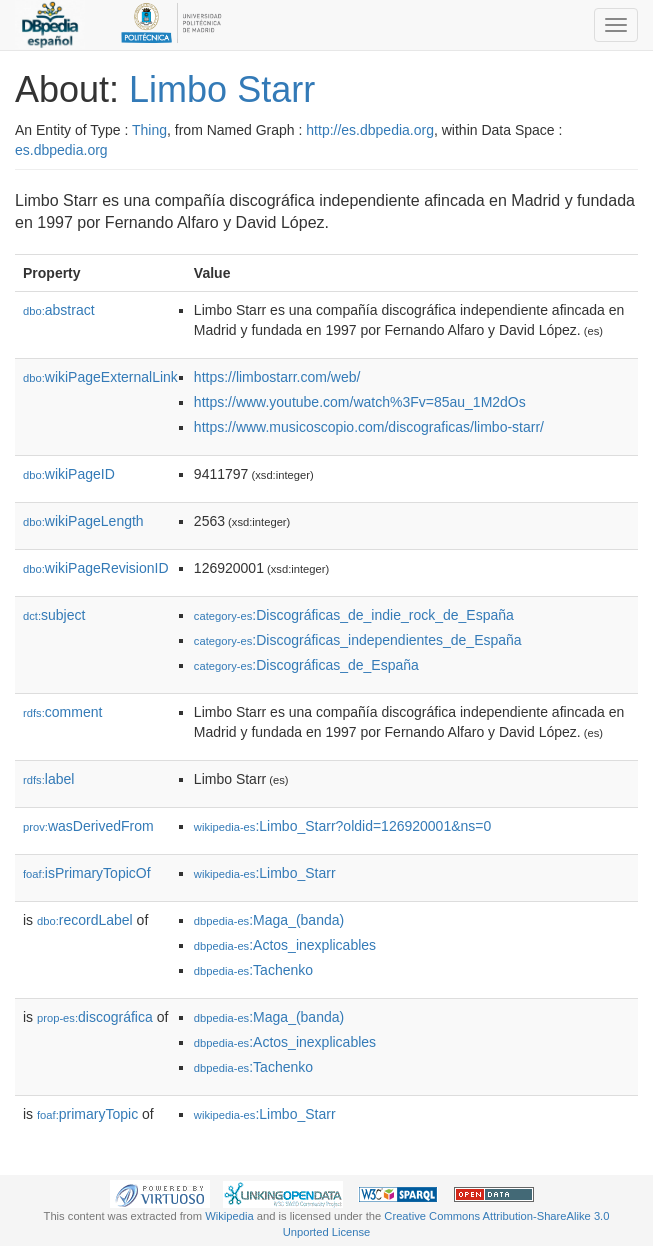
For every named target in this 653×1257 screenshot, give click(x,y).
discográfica (95, 1017)
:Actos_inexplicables (285, 945)
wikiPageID (69, 474)
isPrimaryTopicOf (87, 873)
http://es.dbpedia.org (370, 130)
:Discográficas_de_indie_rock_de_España (354, 615)
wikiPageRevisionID (96, 568)
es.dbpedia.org (61, 150)
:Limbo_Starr (265, 873)
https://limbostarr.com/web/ (277, 377)
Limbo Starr (222, 89)
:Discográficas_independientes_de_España (358, 640)
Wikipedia (229, 1216)
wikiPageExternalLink (100, 377)
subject (54, 615)
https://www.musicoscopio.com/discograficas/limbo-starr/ (369, 427)
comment (62, 712)
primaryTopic (87, 1114)
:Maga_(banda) (269, 920)
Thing (149, 130)
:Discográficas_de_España (306, 665)
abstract (59, 310)
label (48, 779)
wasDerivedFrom (88, 826)
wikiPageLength (83, 521)
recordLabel (85, 920)
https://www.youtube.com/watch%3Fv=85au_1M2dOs (360, 402)
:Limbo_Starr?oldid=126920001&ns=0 (342, 826)
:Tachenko (253, 970)
